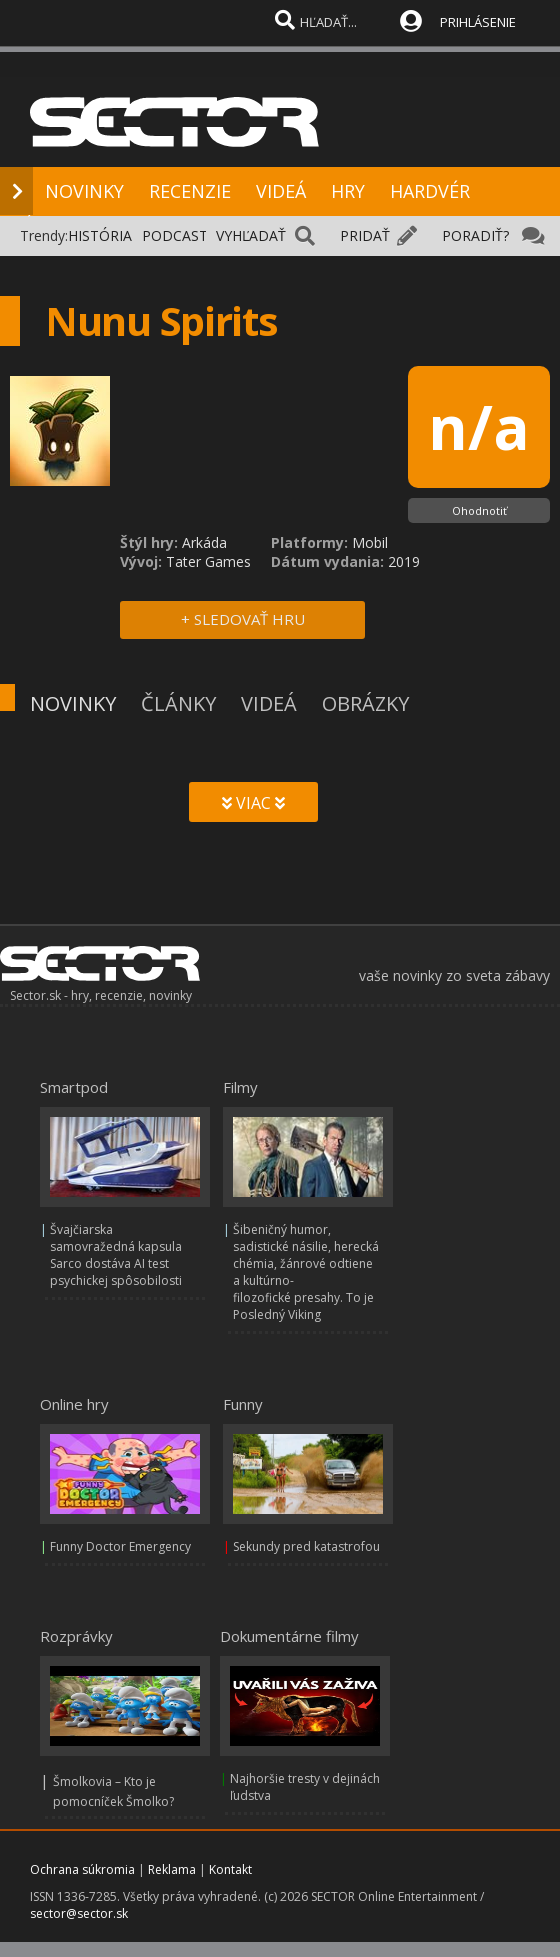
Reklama (172, 1869)
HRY (348, 191)
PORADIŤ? (475, 235)
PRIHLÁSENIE (478, 22)
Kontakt (230, 1869)
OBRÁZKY (365, 703)
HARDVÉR (430, 191)
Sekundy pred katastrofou (306, 1546)
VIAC (253, 803)
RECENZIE (190, 191)
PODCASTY (179, 235)
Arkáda (204, 542)
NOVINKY (84, 191)
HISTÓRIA (100, 235)
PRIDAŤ (365, 235)
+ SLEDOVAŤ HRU (243, 619)
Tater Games (208, 561)
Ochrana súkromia (82, 1869)
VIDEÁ (281, 191)
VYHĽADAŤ (251, 235)
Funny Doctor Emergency (120, 1546)
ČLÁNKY (178, 703)
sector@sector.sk (79, 1913)
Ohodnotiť (479, 510)
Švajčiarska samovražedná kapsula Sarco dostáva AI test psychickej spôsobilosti (116, 1255)
